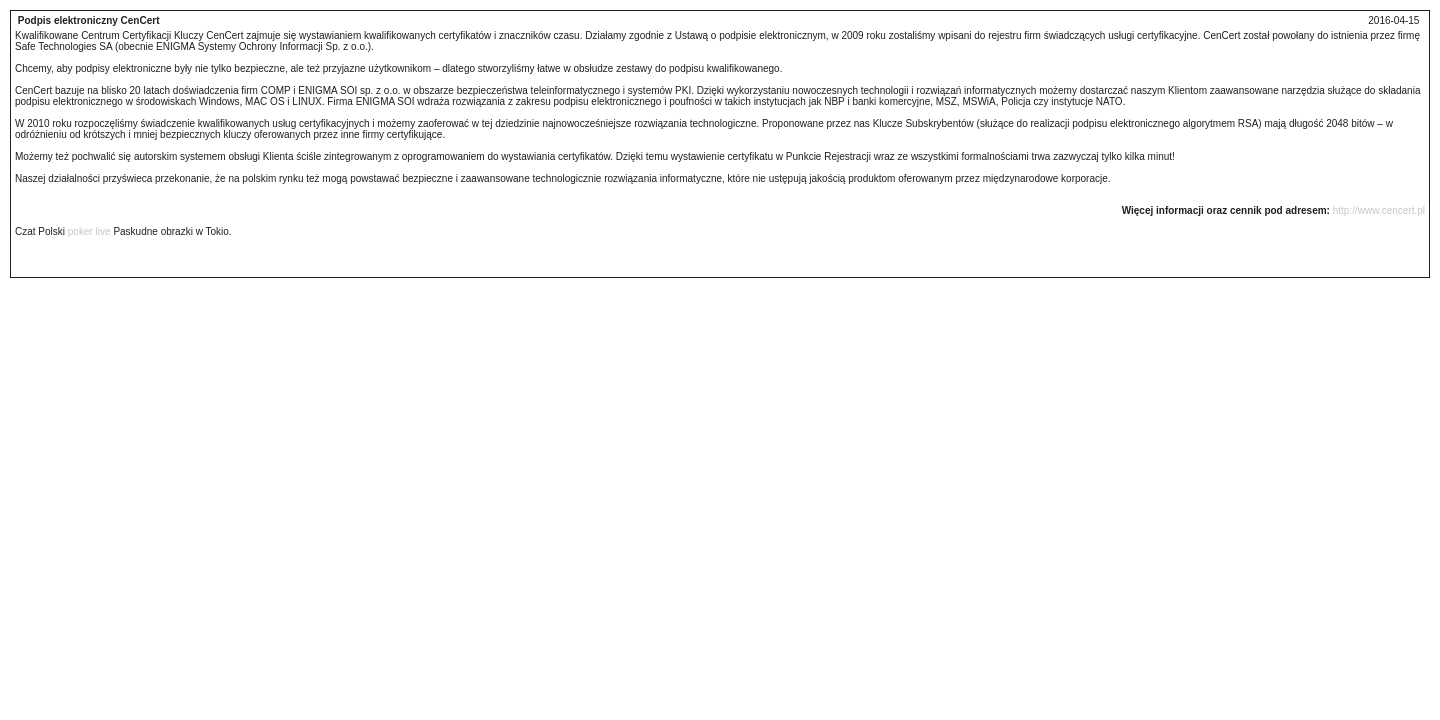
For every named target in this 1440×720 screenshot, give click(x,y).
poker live (89, 231)
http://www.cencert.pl (1379, 210)
